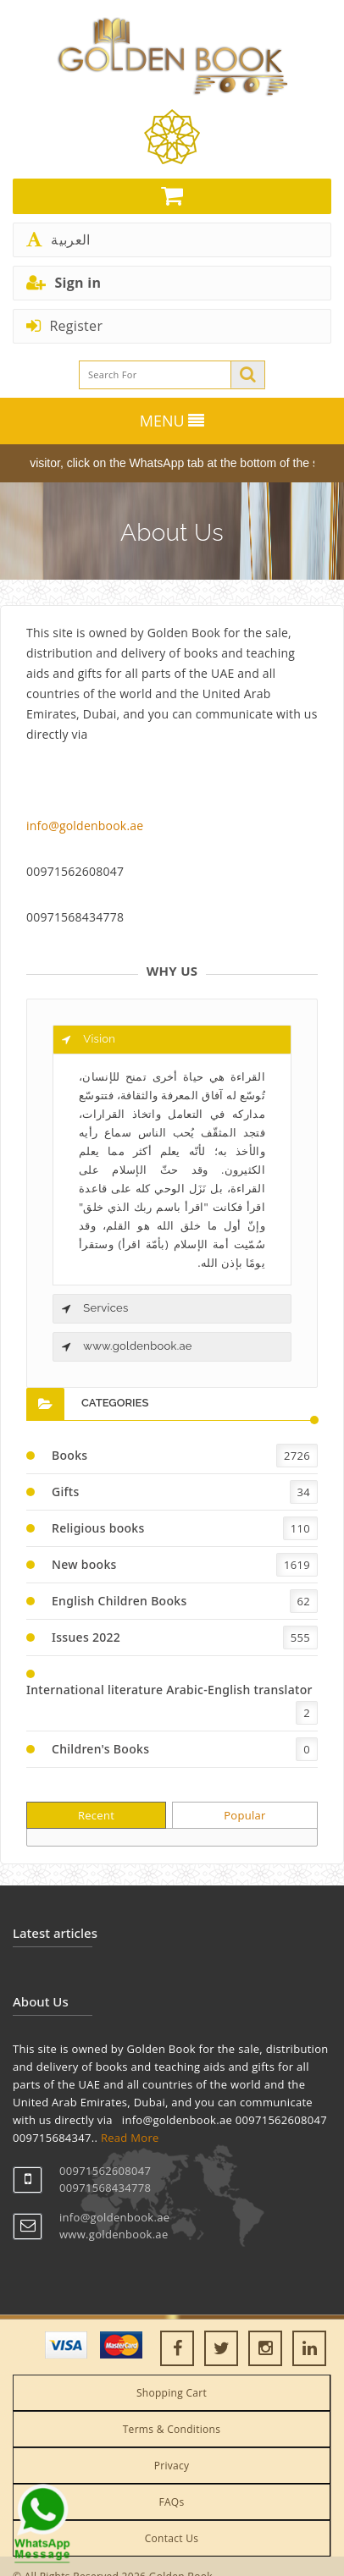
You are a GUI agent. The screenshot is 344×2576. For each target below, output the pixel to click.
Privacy (172, 2465)
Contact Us (172, 2538)
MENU (172, 420)
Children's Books (100, 1749)
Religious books (98, 1528)
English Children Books (119, 1601)
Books (69, 1455)
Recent (96, 1815)
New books (84, 1564)
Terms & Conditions (172, 2429)
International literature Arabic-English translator (169, 1690)
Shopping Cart (171, 2393)
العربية (58, 239)
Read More (130, 2137)
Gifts (66, 1491)
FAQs (171, 2502)
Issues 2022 (86, 1637)
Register (64, 325)
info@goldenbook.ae (84, 825)
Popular (245, 1815)
